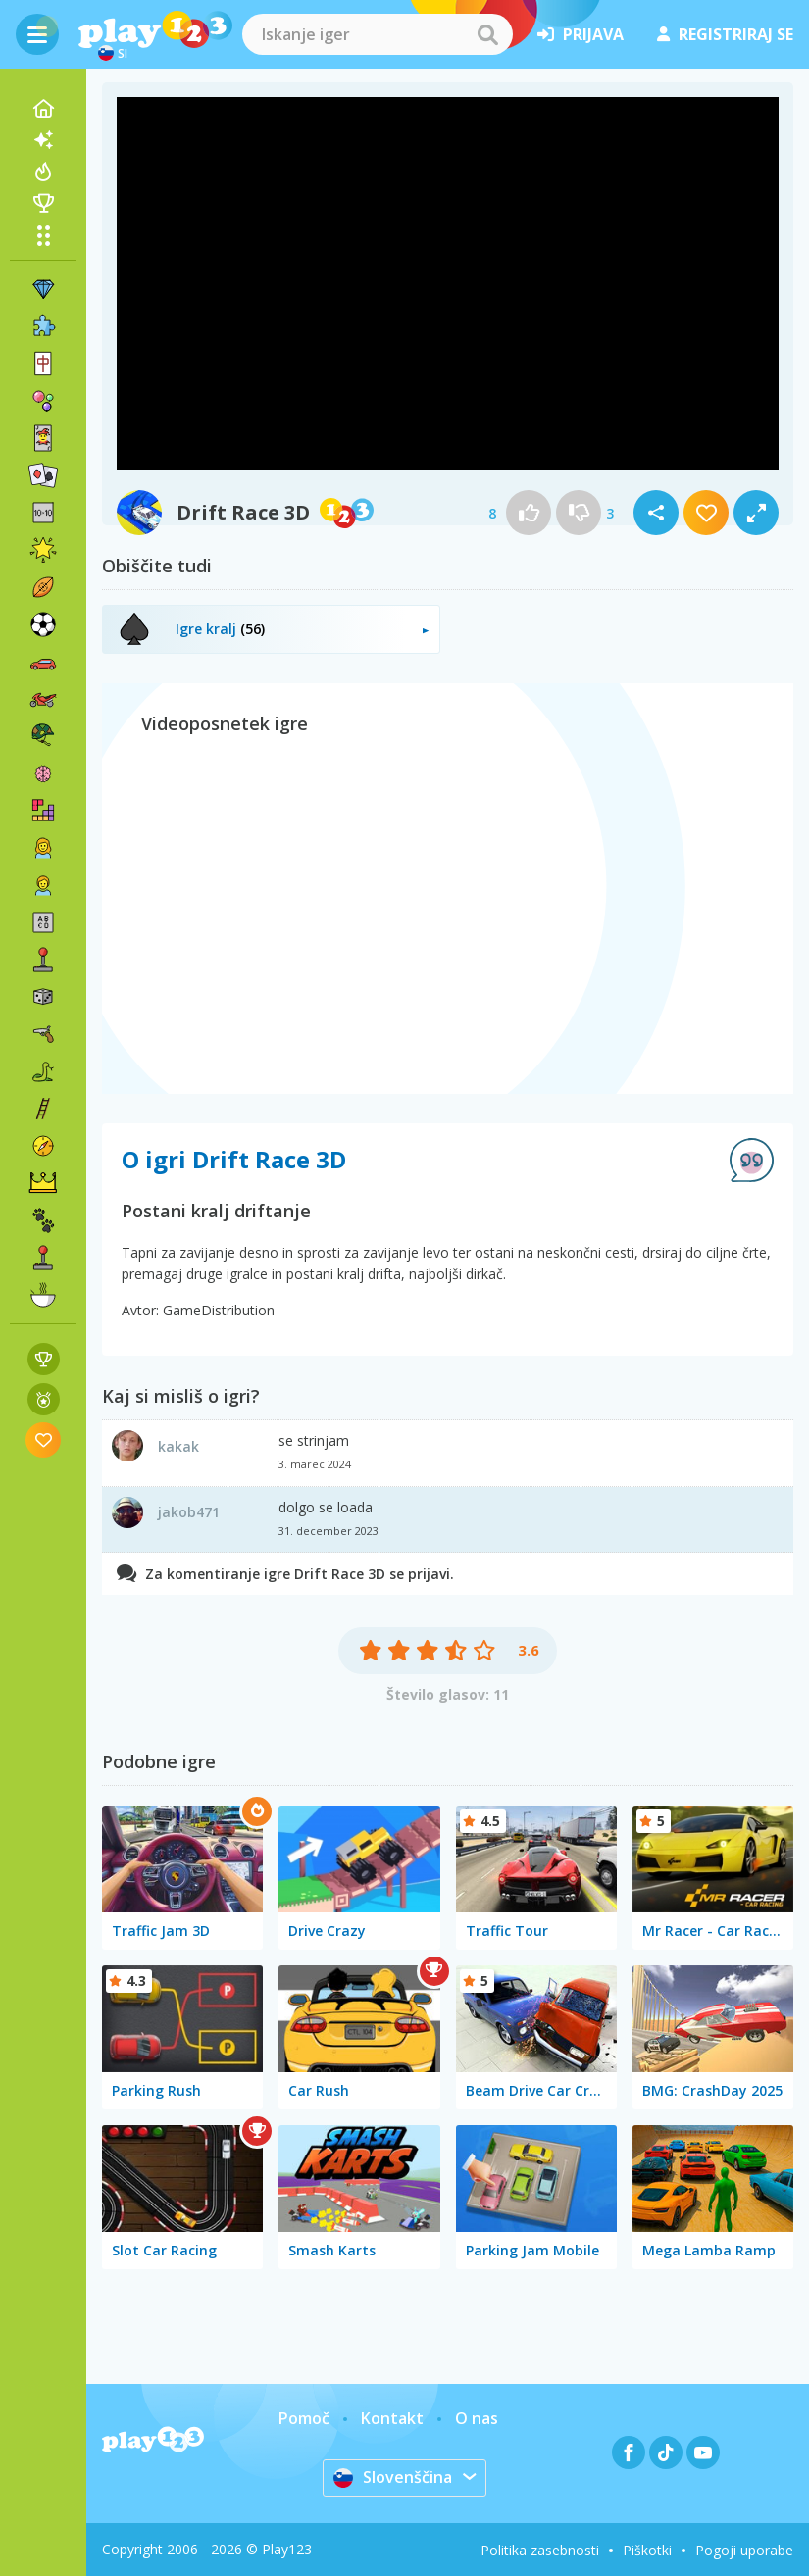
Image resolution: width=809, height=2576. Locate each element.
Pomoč (303, 2418)
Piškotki (647, 2550)
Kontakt (392, 2418)
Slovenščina (392, 2477)
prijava (580, 34)
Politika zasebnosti (539, 2550)
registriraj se (725, 34)
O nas (476, 2418)
